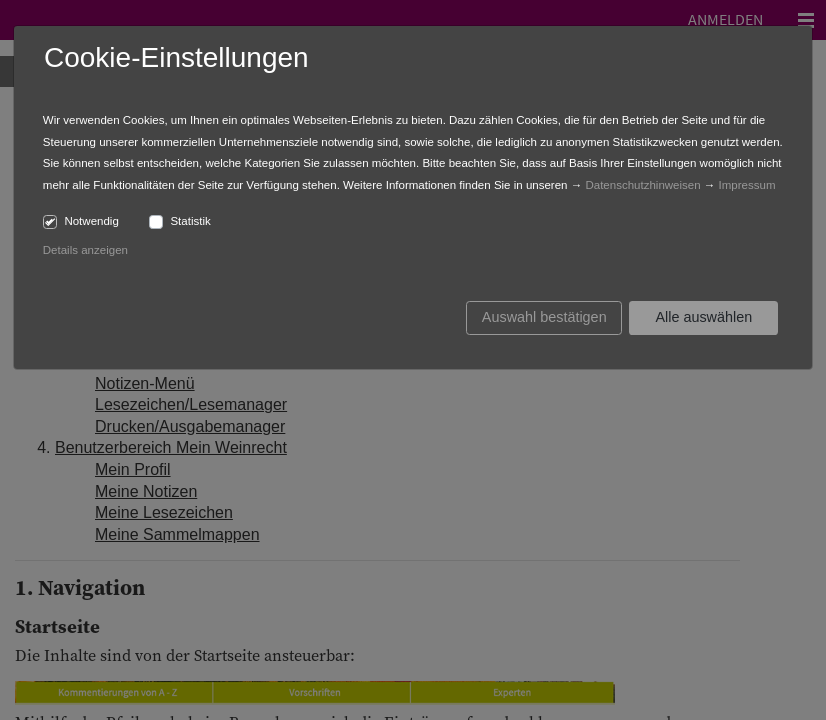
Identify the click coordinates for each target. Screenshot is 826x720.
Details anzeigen (85, 250)
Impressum (747, 185)
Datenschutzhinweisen (642, 185)
